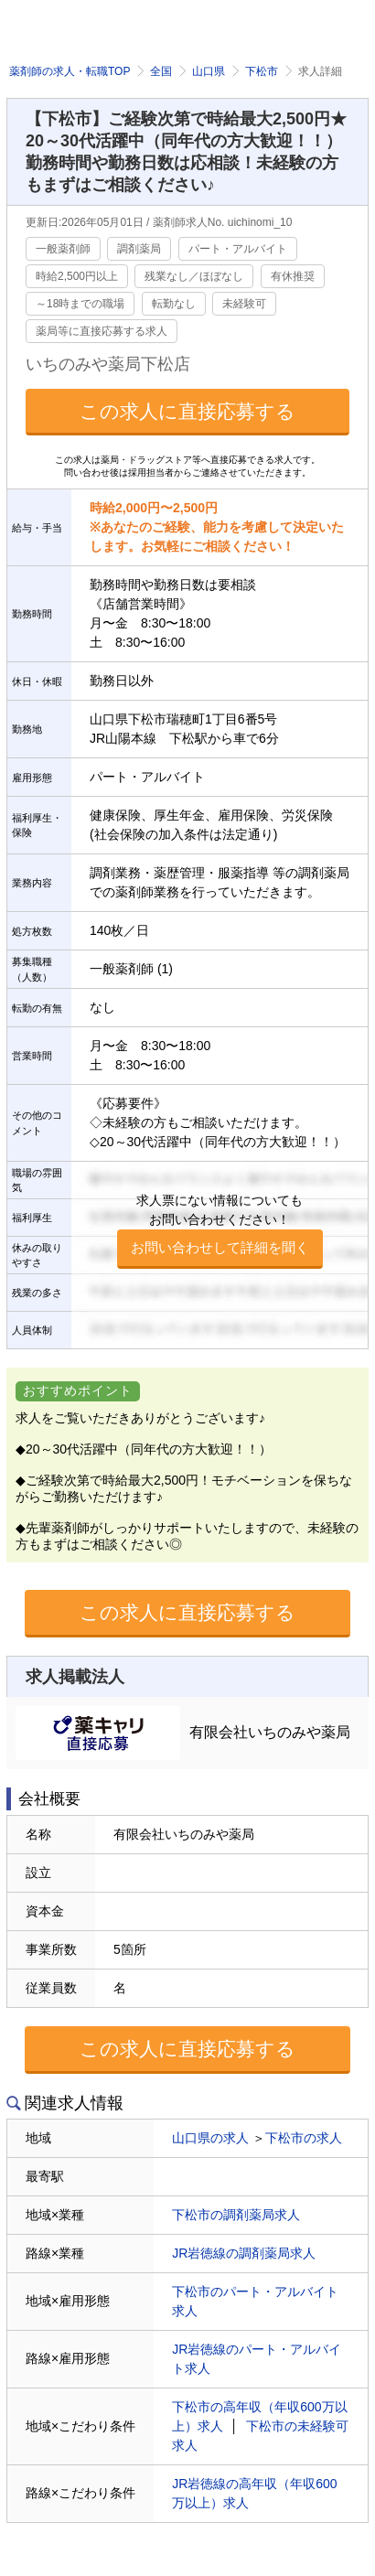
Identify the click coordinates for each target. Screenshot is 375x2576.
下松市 (261, 71)
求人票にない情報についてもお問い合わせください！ (220, 1231)
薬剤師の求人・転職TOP (69, 71)
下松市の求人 (303, 2138)
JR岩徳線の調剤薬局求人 (244, 2253)
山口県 (208, 71)
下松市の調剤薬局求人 (236, 2214)
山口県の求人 (210, 2138)
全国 (161, 71)
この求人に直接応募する (187, 411)
